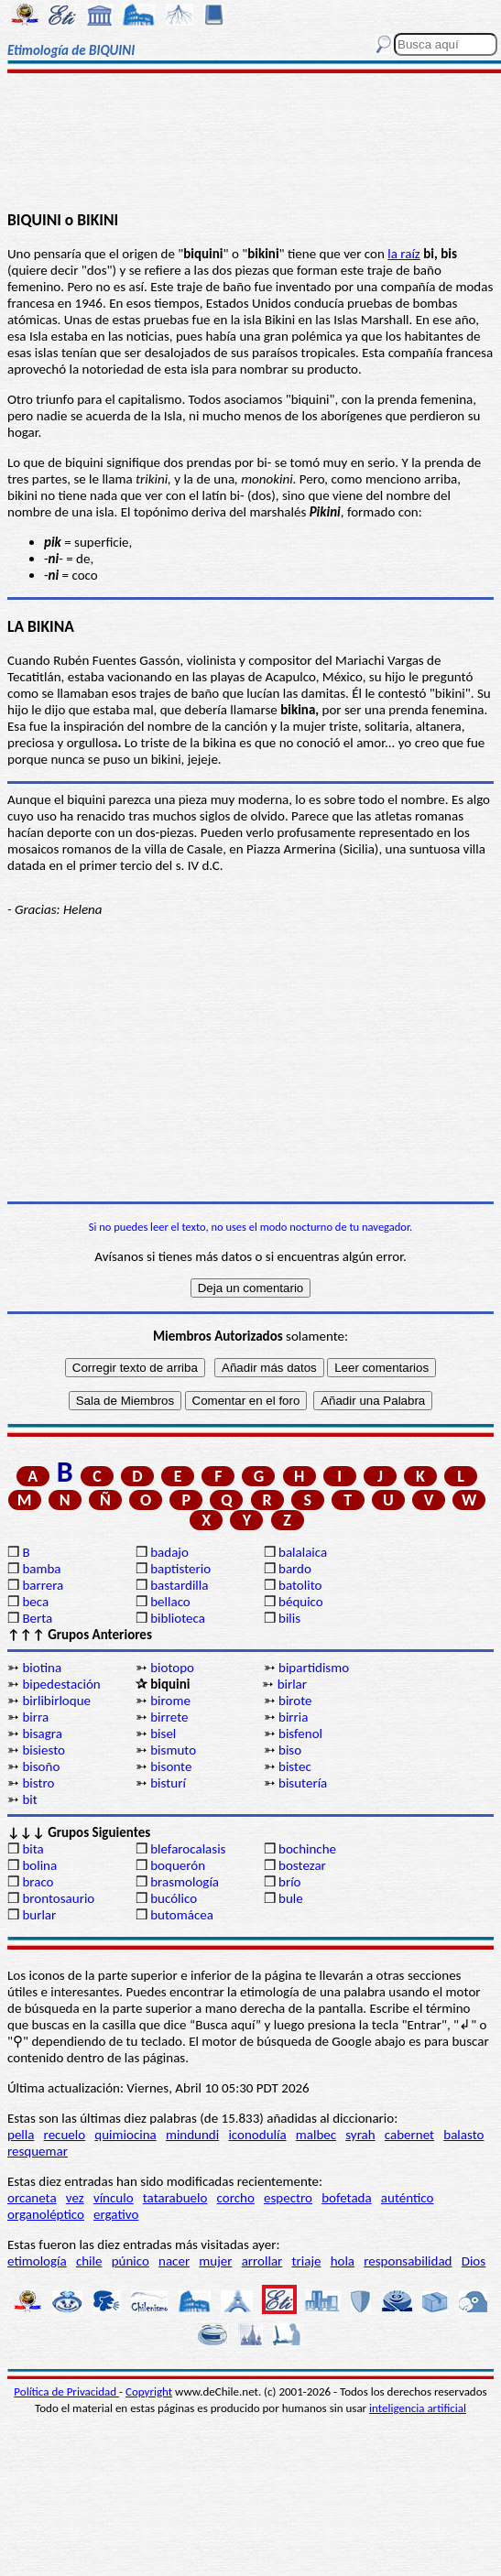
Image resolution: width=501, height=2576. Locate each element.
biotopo (172, 1667)
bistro (38, 1783)
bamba (41, 1568)
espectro (288, 2198)
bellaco (170, 1601)
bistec (294, 1766)
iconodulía (257, 2134)
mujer (215, 2261)
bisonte (170, 1766)
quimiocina (125, 2134)
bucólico (173, 1898)
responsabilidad (408, 2261)
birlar (292, 1684)
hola (342, 2261)
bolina (39, 1865)
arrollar (262, 2261)
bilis (289, 1618)
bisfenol (300, 1733)
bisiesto (43, 1750)
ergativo (115, 2214)
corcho (236, 2198)
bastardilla (179, 1585)
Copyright (148, 2391)
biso (289, 1750)
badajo (169, 1552)
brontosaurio (58, 1898)
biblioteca (177, 1618)
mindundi (192, 2134)
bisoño (41, 1766)
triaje (306, 2261)
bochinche (307, 1849)
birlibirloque (56, 1700)
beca (35, 1601)
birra (35, 1717)
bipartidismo (313, 1667)
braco (37, 1882)
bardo (294, 1568)
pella (20, 2134)
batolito (299, 1585)
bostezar (302, 1865)
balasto (463, 2134)
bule (290, 1898)
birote (295, 1700)
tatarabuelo (175, 2198)
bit (29, 1799)
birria (293, 1717)
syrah (360, 2134)
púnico (130, 2261)
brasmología (184, 1882)
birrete (169, 1717)
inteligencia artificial (417, 2408)
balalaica (302, 1552)
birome (170, 1700)
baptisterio (180, 1568)
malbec (316, 2134)
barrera (42, 1585)
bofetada (346, 2198)
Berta (37, 1618)
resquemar (37, 2151)
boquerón (177, 1865)
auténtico (407, 2198)
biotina (41, 1667)
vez (75, 2198)
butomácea (181, 1915)
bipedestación (61, 1684)
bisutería (302, 1783)
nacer (174, 2261)
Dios (473, 2261)
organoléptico (45, 2214)
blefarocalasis (187, 1849)
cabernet (409, 2134)
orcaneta (32, 2198)
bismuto (173, 1750)
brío (289, 1882)
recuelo (65, 2134)
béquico (300, 1601)
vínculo (113, 2198)
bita (32, 1849)
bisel (163, 1733)
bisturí (168, 1783)
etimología (37, 2261)
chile (89, 2261)
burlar (39, 1915)
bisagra (42, 1733)
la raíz (403, 253)
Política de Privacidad (66, 2391)
